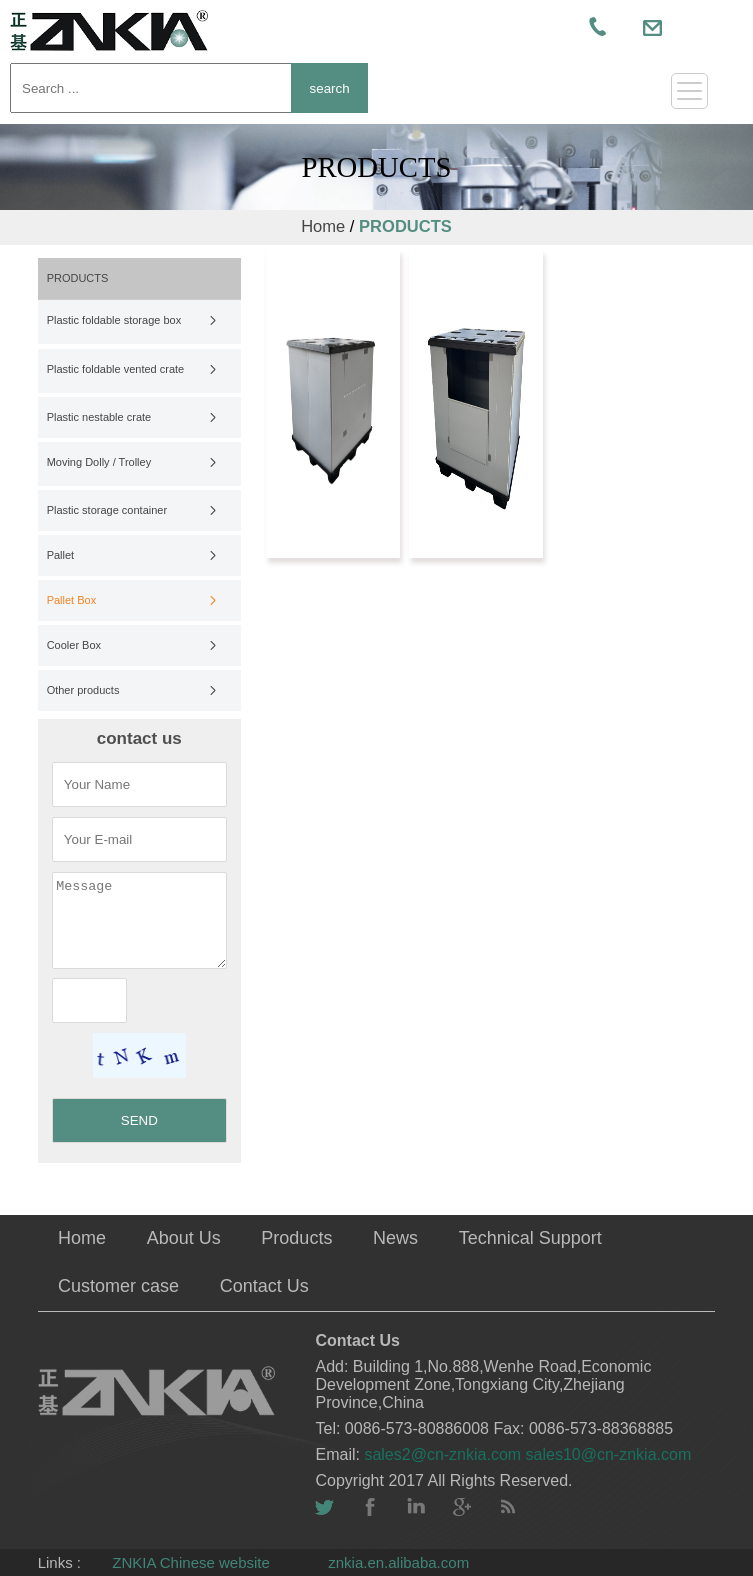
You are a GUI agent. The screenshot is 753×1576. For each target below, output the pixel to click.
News (395, 1238)
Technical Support (530, 1238)
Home (323, 226)
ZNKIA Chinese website (191, 1562)
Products (296, 1238)
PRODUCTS (405, 226)
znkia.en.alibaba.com (398, 1562)
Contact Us (264, 1286)
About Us (184, 1238)
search (330, 88)
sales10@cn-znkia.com (609, 1454)
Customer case (118, 1286)
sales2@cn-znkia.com (444, 1454)
